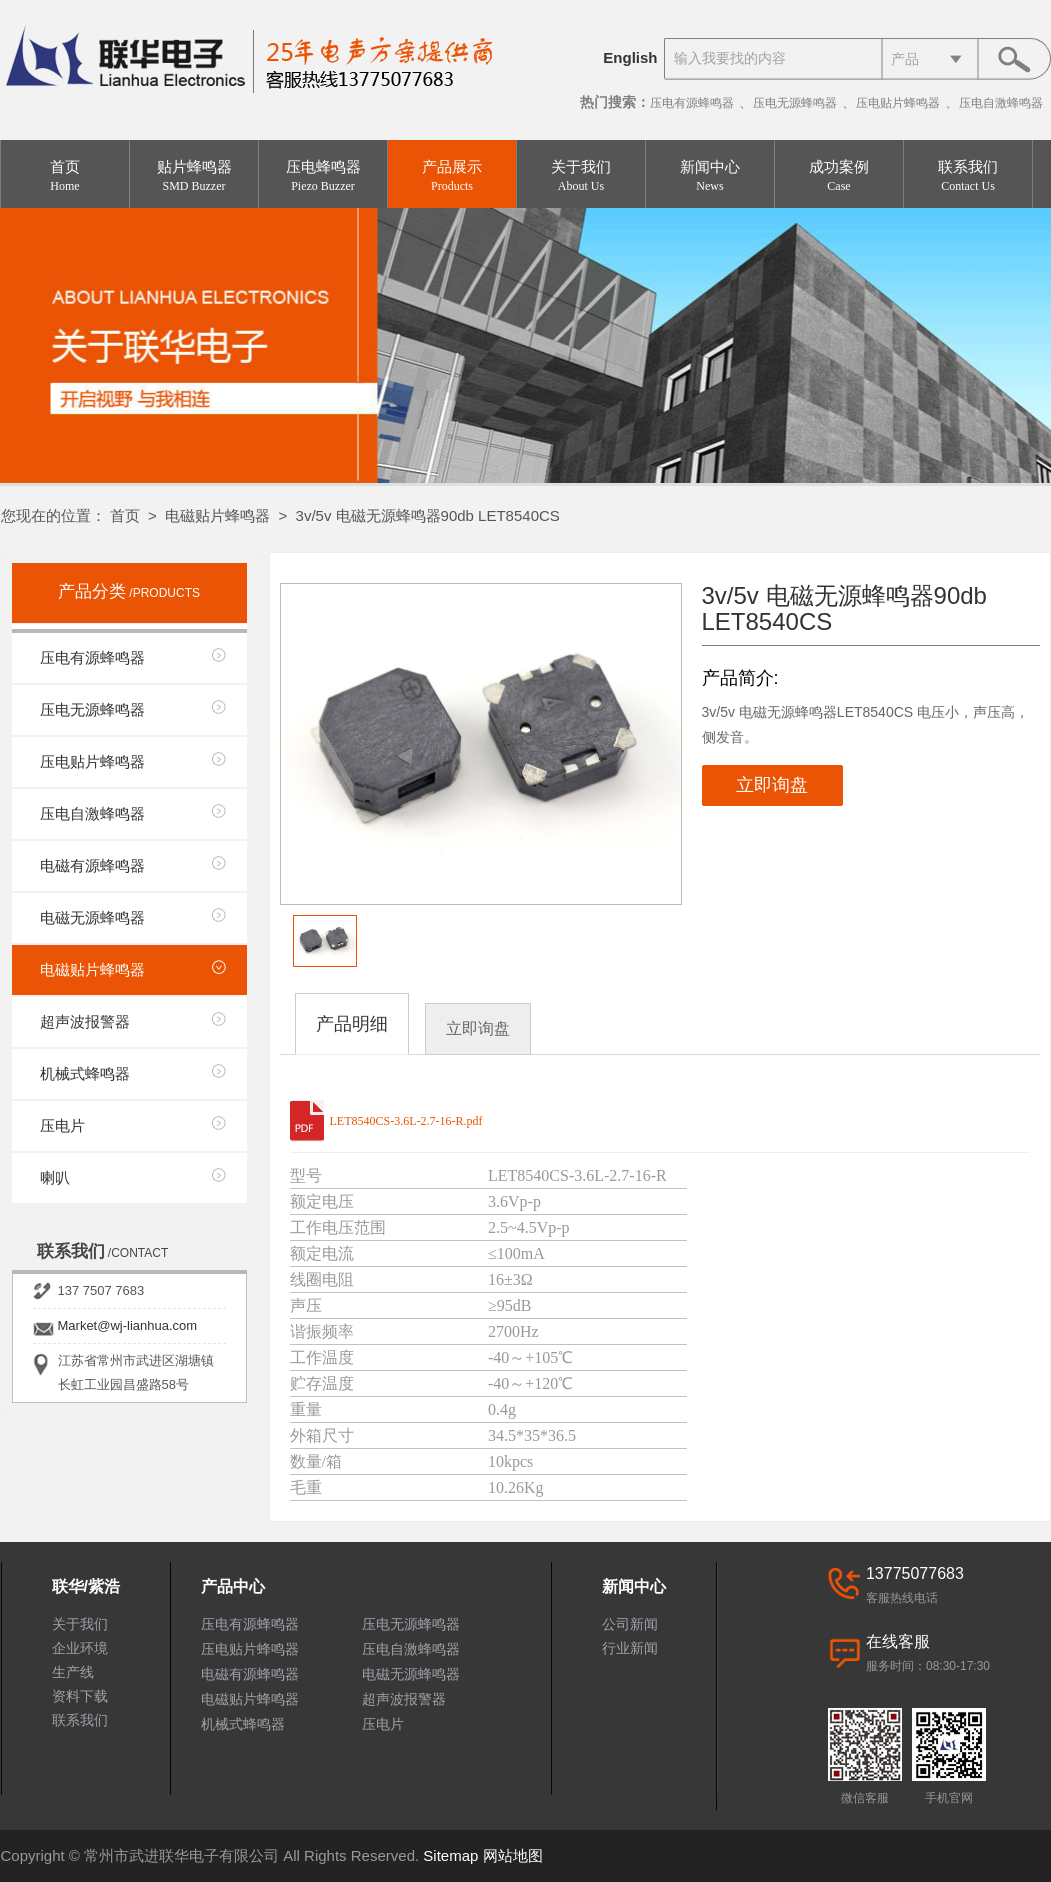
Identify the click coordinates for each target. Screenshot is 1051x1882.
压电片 (62, 1125)
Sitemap (450, 1855)
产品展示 (452, 176)
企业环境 (80, 1648)
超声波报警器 (85, 1021)
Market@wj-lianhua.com (128, 1325)
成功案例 (839, 176)
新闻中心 (710, 176)
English (630, 57)
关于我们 (581, 176)
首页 (65, 176)
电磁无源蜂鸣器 (92, 917)
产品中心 (233, 1586)
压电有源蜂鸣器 (692, 103)
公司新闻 (630, 1624)
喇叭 (55, 1177)
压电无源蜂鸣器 (795, 103)
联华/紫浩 (86, 1586)
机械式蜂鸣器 (85, 1073)
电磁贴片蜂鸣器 (217, 515)
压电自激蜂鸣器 (1001, 103)
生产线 (73, 1672)
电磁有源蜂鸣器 (92, 865)
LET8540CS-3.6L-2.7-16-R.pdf (406, 1121)
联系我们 (968, 176)
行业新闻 (630, 1648)
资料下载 (80, 1696)
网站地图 (513, 1855)
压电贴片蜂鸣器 (898, 103)
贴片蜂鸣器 (194, 176)
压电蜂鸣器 (323, 176)
